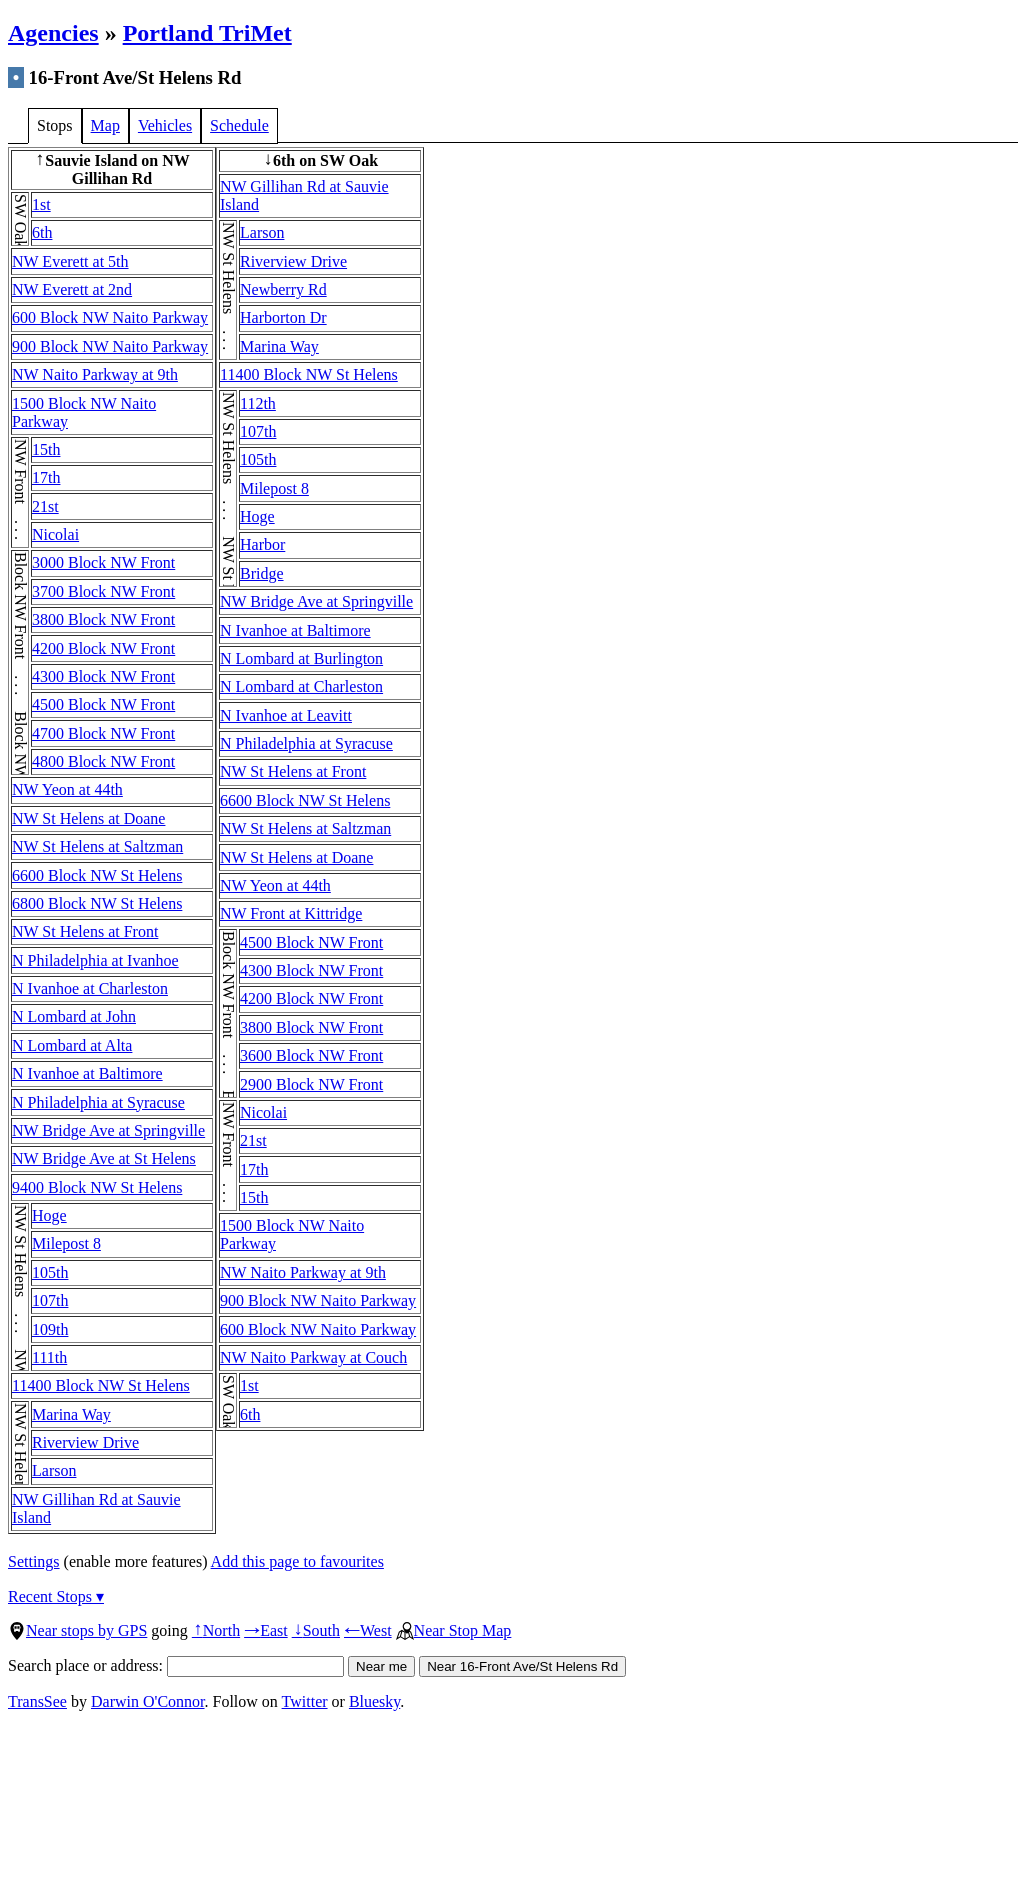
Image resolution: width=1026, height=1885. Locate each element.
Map (105, 125)
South (316, 1630)
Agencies (53, 33)
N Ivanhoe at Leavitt (286, 715)
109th (50, 1329)
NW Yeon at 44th (67, 789)
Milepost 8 (66, 1243)
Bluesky (374, 1701)
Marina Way (71, 1414)
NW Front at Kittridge (291, 913)
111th (49, 1357)
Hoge (49, 1215)
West (368, 1630)
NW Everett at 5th (70, 261)
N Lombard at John (74, 1016)
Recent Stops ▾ (56, 1596)
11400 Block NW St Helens (101, 1385)
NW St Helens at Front (85, 931)
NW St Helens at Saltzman (97, 846)
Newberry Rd (283, 289)
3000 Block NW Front (103, 562)
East (266, 1630)
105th (50, 1272)
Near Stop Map (454, 1630)
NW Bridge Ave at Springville (108, 1130)
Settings (34, 1561)
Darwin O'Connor (148, 1701)
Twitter (305, 1701)
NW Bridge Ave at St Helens (104, 1158)
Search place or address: (176, 1665)
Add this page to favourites (297, 1561)
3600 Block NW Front (311, 1055)
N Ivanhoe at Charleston (90, 988)
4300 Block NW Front (103, 676)
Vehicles (165, 125)
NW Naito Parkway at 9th (95, 374)
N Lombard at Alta (72, 1045)
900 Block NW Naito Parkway (110, 346)
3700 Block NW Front (103, 591)
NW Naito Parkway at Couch (313, 1357)
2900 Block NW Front (311, 1084)
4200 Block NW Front (103, 648)
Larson (54, 1470)
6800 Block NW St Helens (97, 903)
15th (46, 449)
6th (42, 232)
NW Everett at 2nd (72, 289)
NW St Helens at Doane (88, 818)
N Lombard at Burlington (301, 658)
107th (50, 1300)
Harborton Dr (283, 317)
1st (41, 204)
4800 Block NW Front (103, 761)
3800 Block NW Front (103, 619)
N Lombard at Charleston (301, 686)
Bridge (262, 573)
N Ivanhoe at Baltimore (87, 1073)
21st (45, 506)
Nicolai (55, 534)
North (216, 1630)
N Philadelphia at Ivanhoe (95, 960)
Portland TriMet (207, 33)
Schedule (239, 125)
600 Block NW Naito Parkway (110, 317)
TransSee (37, 1701)
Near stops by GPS (77, 1630)
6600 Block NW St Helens (97, 875)
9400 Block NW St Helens (97, 1187)
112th (258, 403)
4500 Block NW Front (103, 704)
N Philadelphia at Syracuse (98, 1102)
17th (46, 477)
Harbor (262, 544)
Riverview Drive (85, 1442)
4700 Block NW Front (103, 733)
